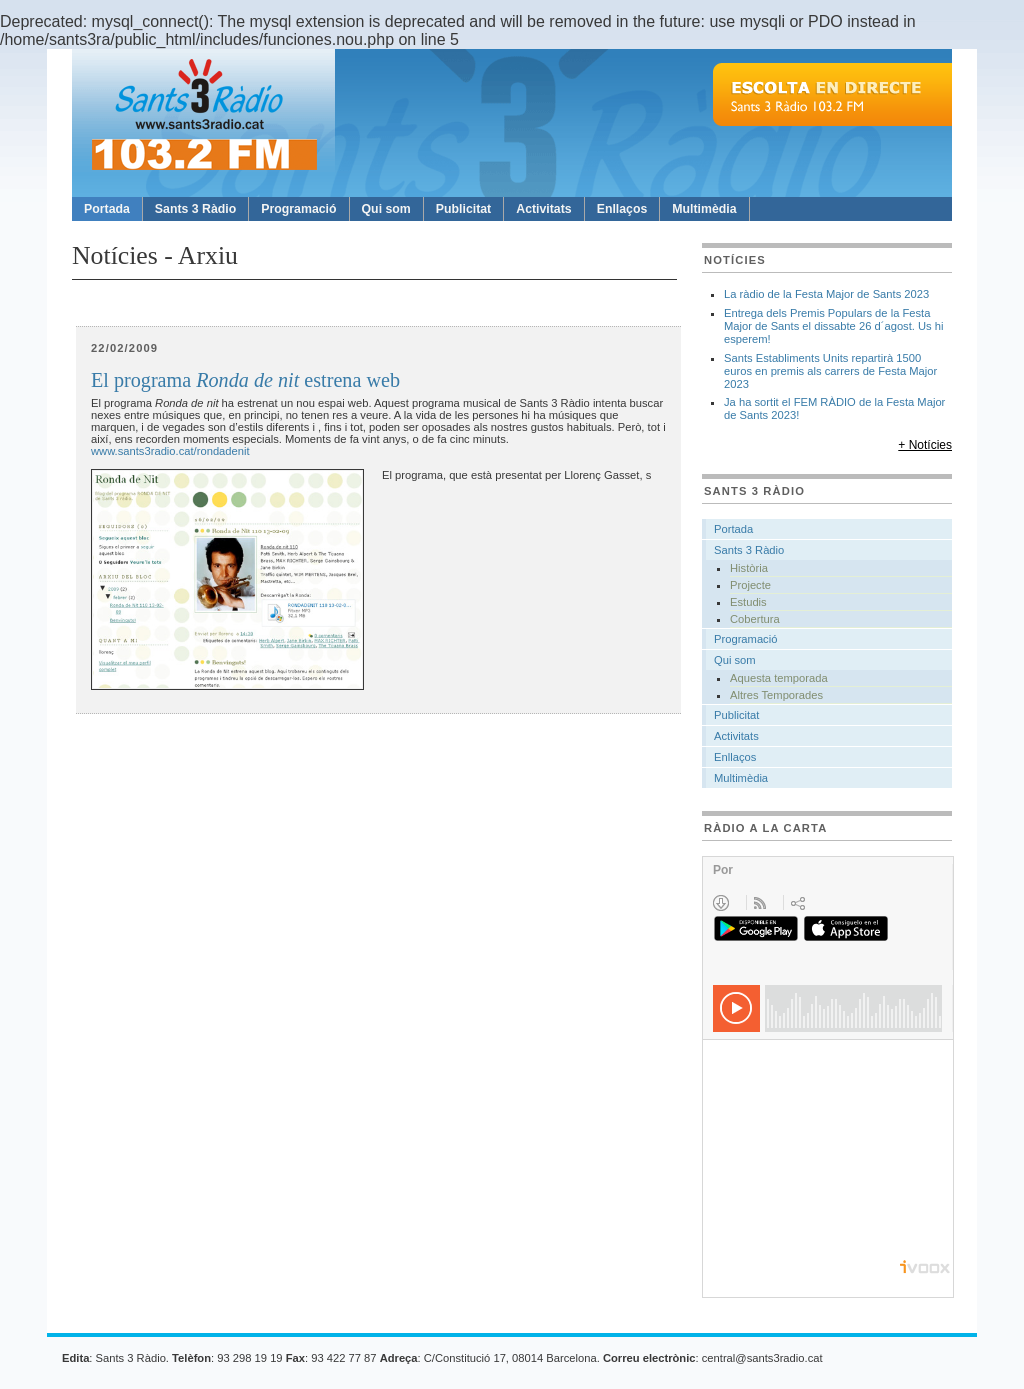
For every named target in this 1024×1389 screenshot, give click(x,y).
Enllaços (622, 209)
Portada (107, 209)
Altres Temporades (776, 695)
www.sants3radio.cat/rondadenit (170, 451)
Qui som (386, 209)
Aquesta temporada (779, 678)
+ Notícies (925, 445)
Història (749, 568)
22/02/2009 (124, 348)
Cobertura (755, 619)
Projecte (750, 585)
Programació (298, 209)
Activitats (543, 209)
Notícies (735, 260)
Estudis (748, 602)
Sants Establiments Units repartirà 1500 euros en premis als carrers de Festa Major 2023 (830, 371)
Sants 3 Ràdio (195, 209)
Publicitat (463, 209)
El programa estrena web (245, 380)
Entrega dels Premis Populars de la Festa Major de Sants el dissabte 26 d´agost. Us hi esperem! (834, 326)
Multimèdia (704, 209)
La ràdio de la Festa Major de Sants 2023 (826, 294)
